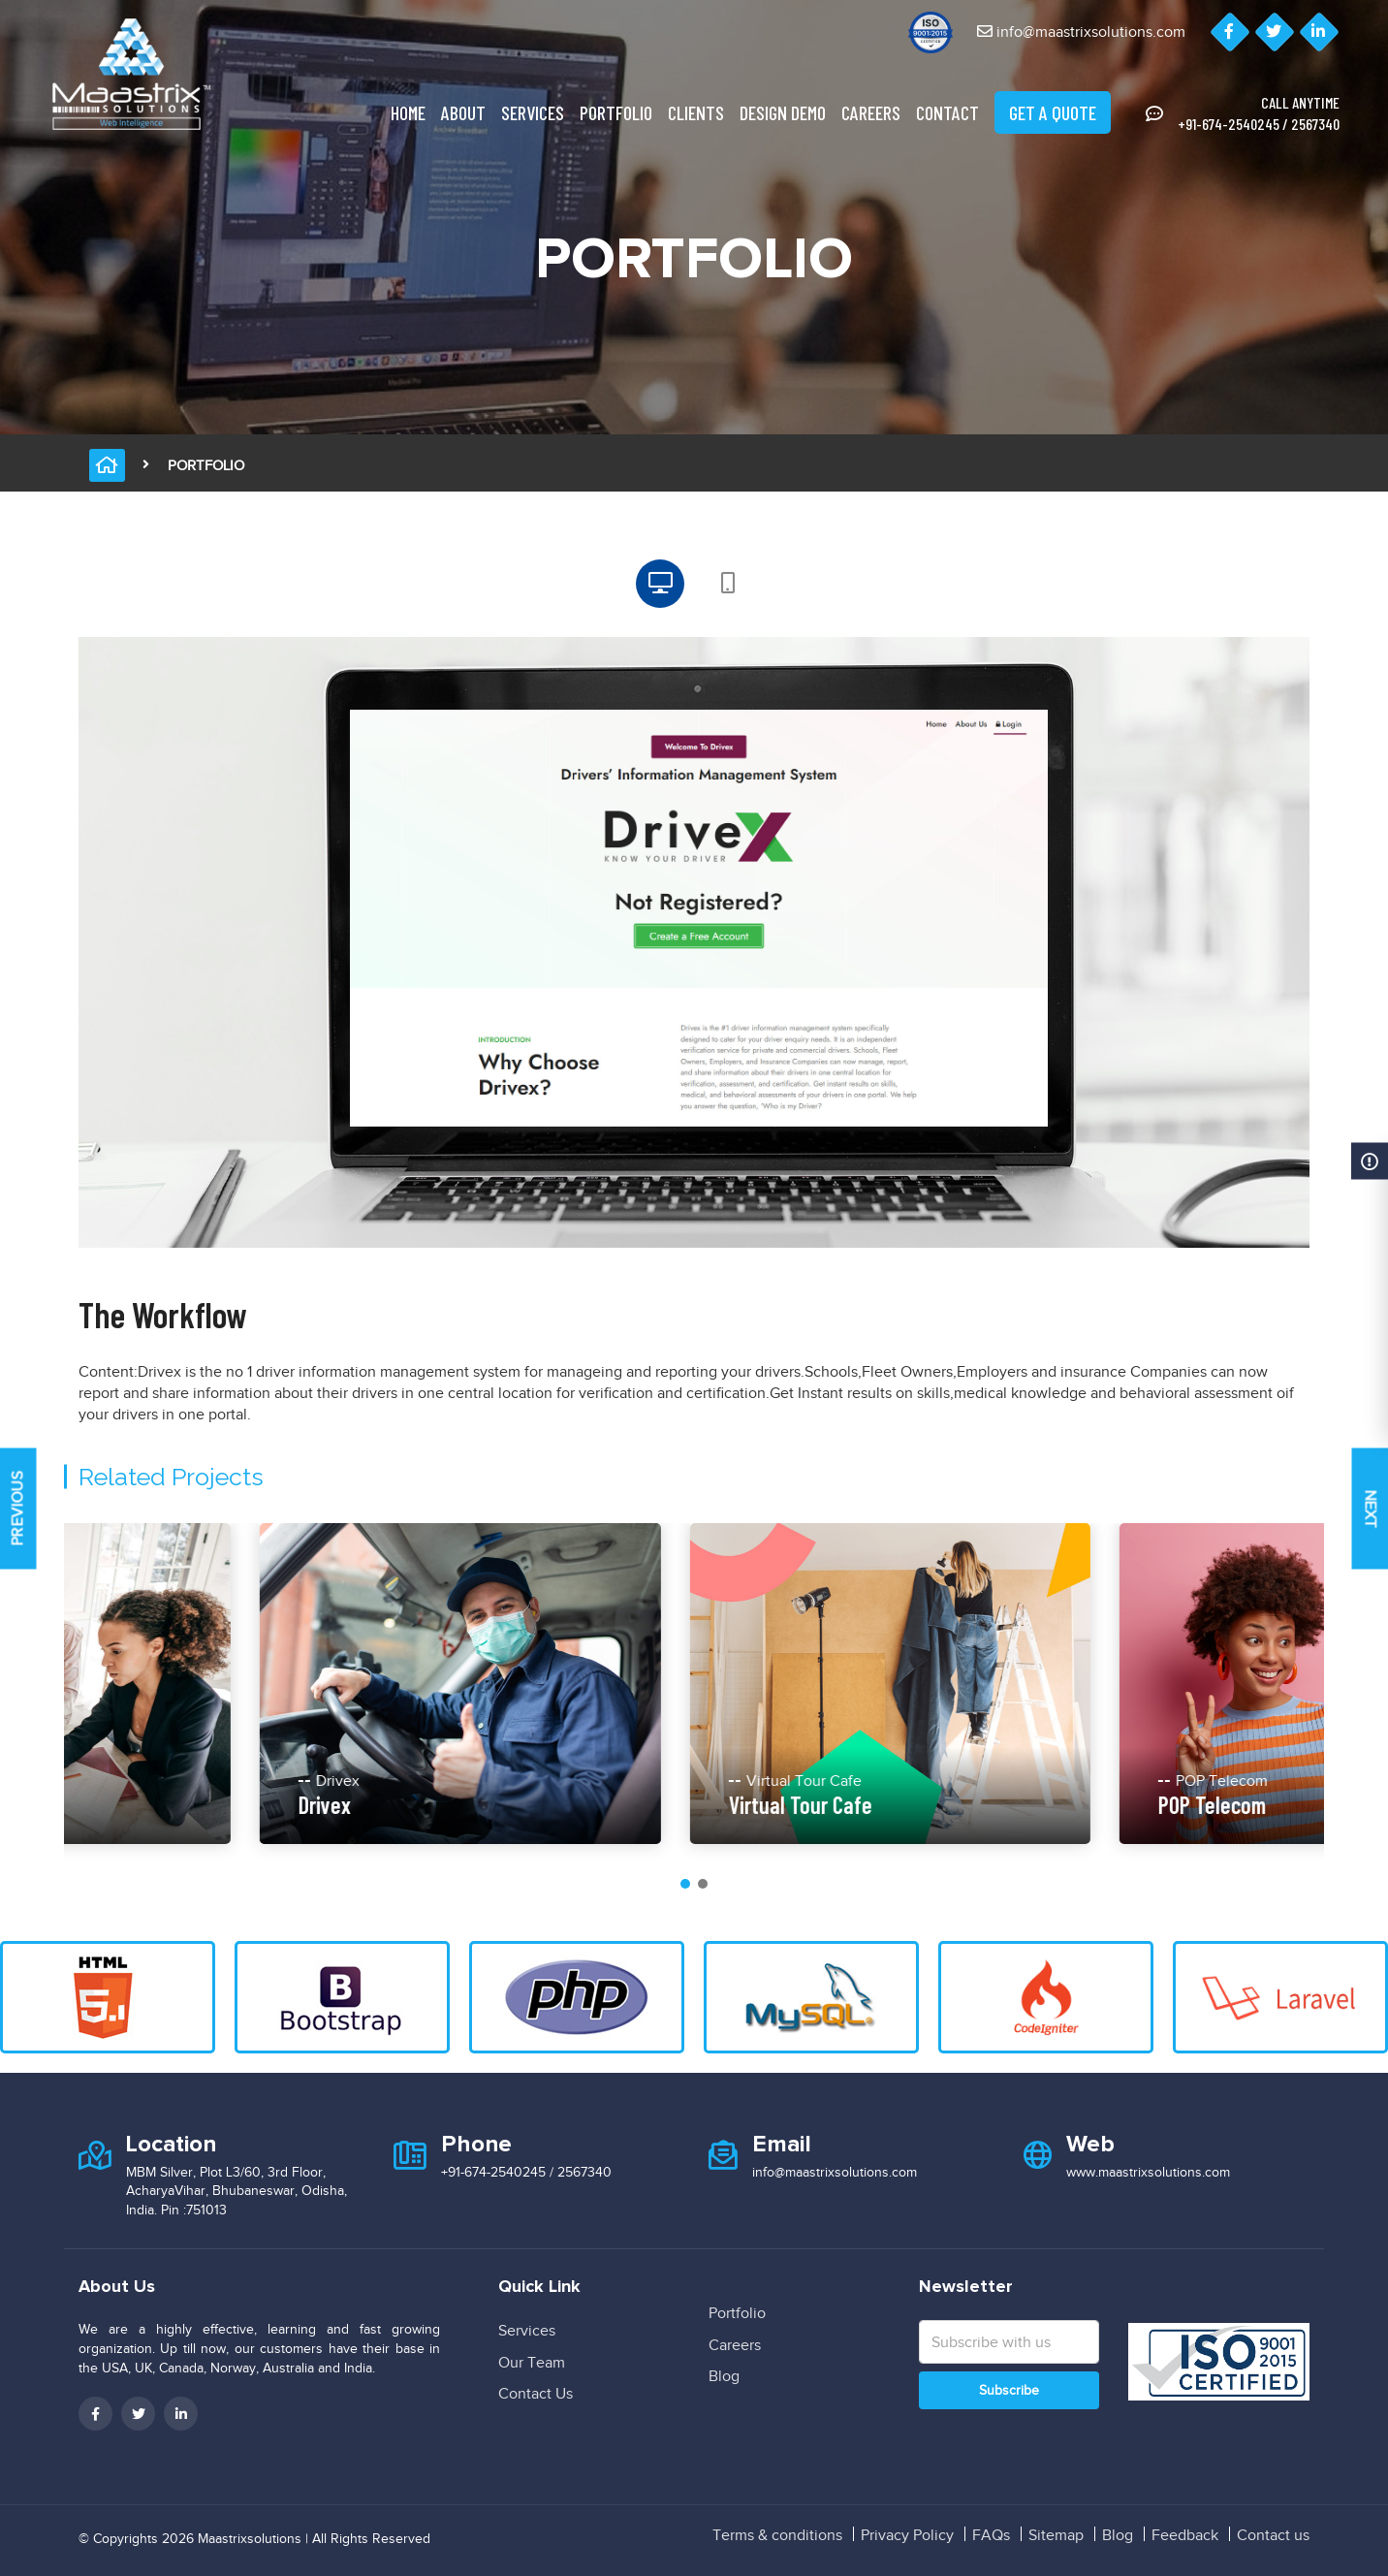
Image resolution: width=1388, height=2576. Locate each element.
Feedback (1184, 2535)
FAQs (991, 2535)
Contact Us (535, 2393)
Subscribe (1009, 2390)
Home (408, 112)
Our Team (531, 2362)
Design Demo (783, 112)
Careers (870, 112)
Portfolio (616, 112)
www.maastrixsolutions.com (1148, 2172)
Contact (947, 112)
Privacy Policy (907, 2535)
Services (532, 112)
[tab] (660, 583)
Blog (724, 2376)
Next (1370, 1508)
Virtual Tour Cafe (994, 1805)
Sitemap (1056, 2535)
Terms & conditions (777, 2535)
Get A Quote (1052, 112)
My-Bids (96, 1805)
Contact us (1273, 2535)
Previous (18, 1509)
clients (696, 112)
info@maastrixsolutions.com (1081, 32)
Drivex (518, 1805)
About (463, 112)
